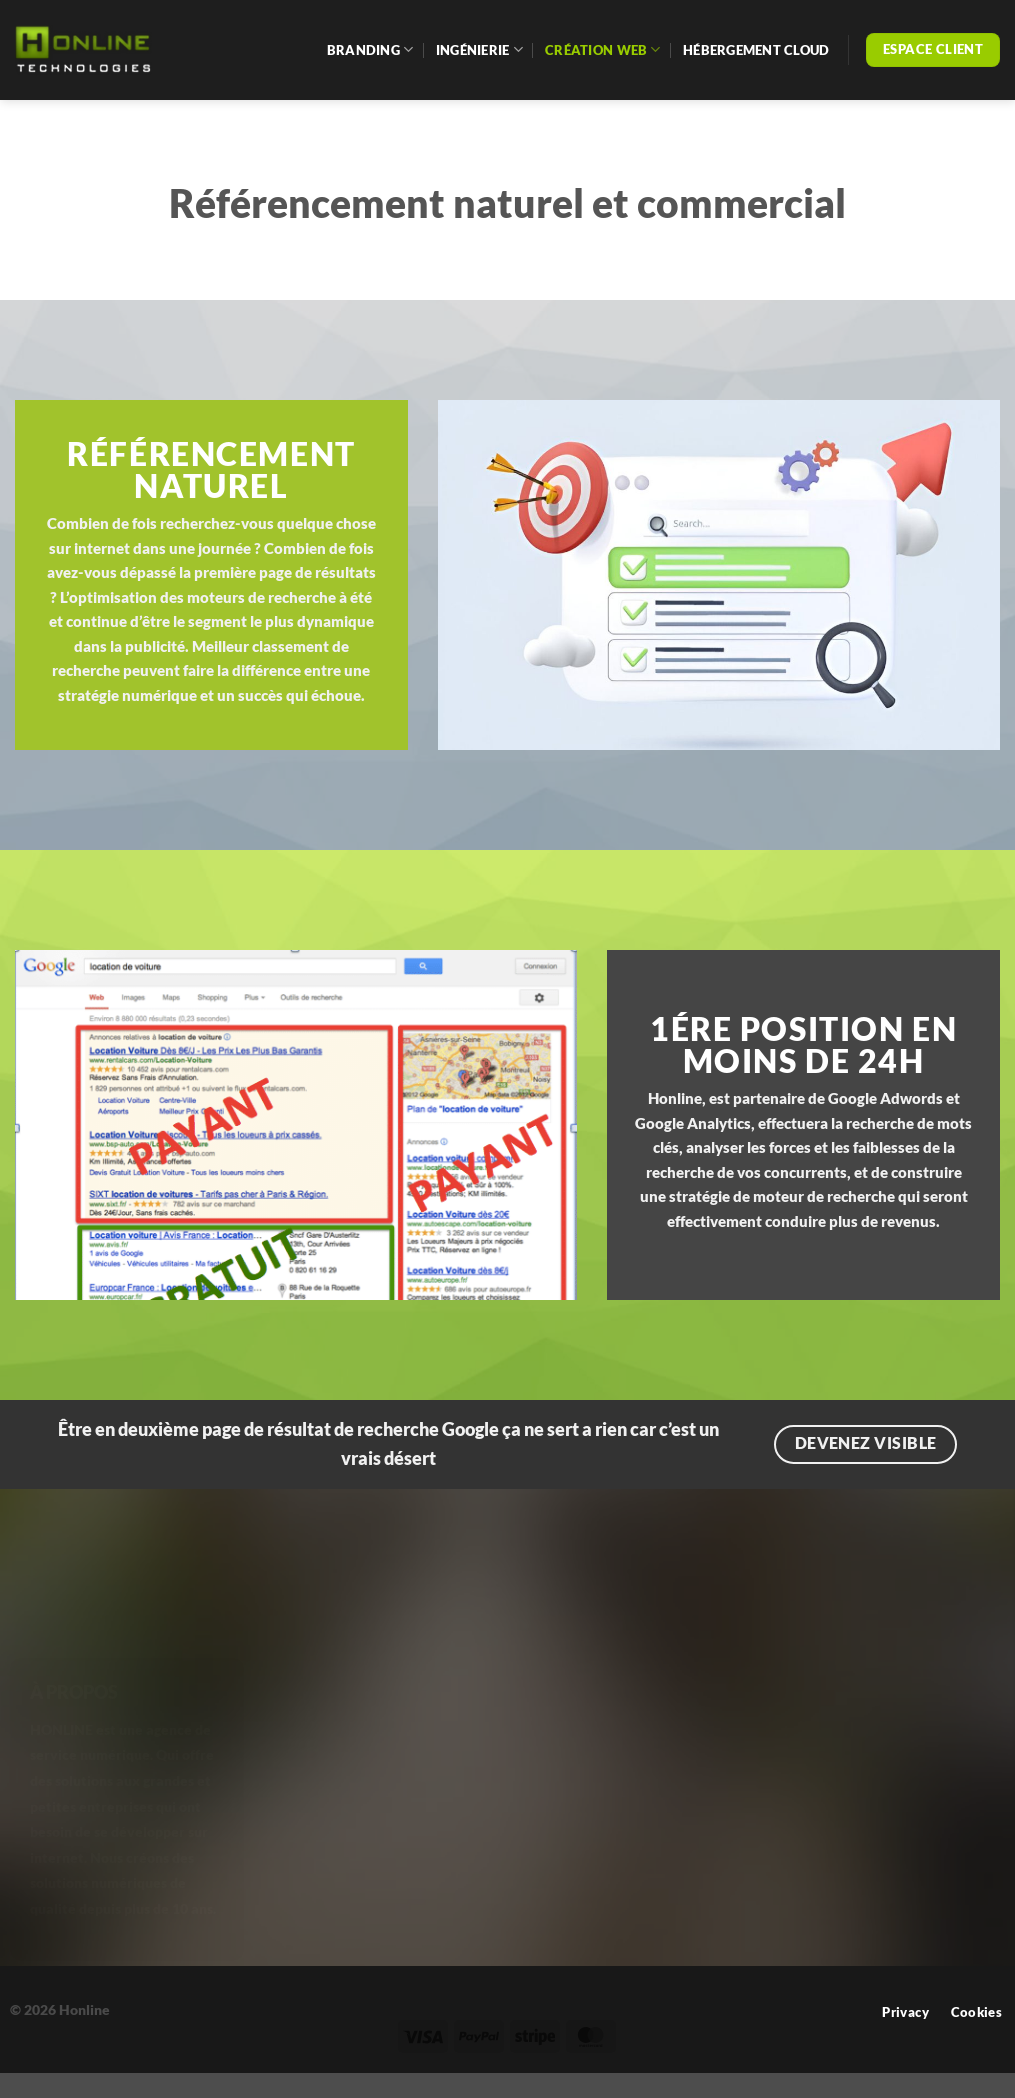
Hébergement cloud (756, 50)
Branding (370, 49)
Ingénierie (479, 49)
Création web (603, 49)
